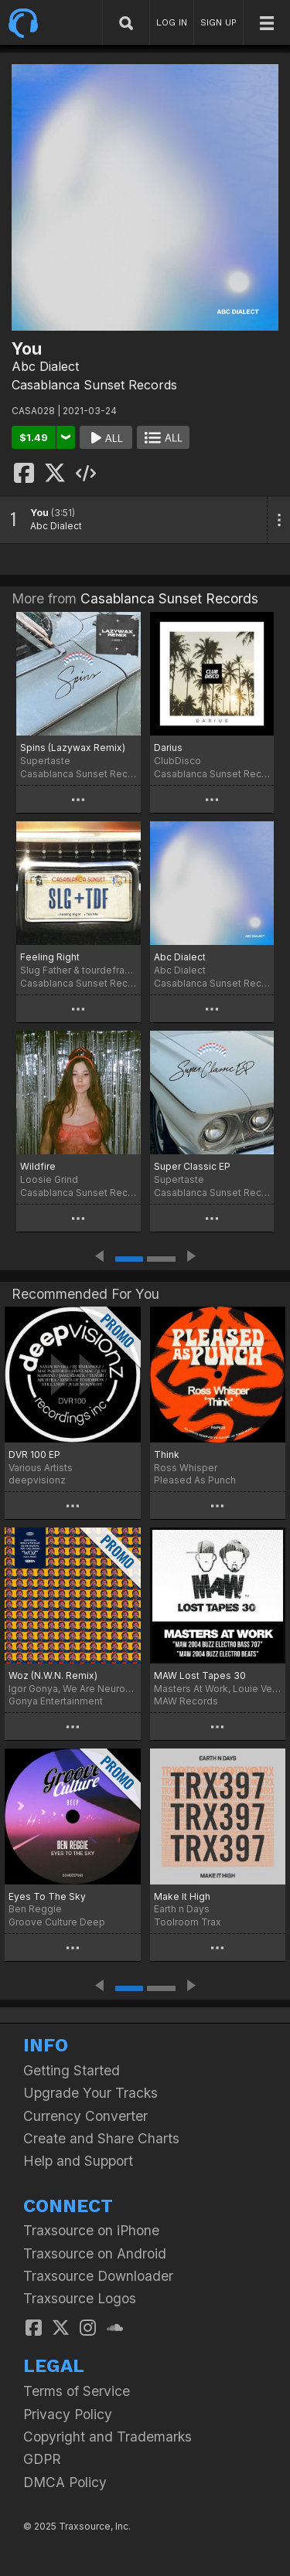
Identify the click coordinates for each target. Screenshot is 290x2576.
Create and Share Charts (101, 2138)
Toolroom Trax (187, 1922)
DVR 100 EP (34, 1454)
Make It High (182, 1896)
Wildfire (38, 1166)
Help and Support (78, 2161)
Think (166, 1454)
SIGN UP (218, 22)
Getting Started (71, 2070)
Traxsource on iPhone (91, 2230)
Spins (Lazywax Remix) (72, 747)
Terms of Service (76, 2391)
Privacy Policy (67, 2414)
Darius (168, 747)
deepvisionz (37, 1480)
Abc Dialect (45, 366)
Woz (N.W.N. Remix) (53, 1675)
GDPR (42, 2459)
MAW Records (186, 1701)
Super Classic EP (192, 1166)
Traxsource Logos (79, 2298)
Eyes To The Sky (47, 1896)
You (39, 512)
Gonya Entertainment (56, 1701)
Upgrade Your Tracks (90, 2093)
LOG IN (171, 22)
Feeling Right (50, 957)
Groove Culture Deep (57, 1922)
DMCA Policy (65, 2482)
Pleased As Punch (195, 1480)
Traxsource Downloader (98, 2276)
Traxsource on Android (94, 2253)
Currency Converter (85, 2116)
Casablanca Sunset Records (94, 385)
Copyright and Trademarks (107, 2436)
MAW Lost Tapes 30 (200, 1675)
